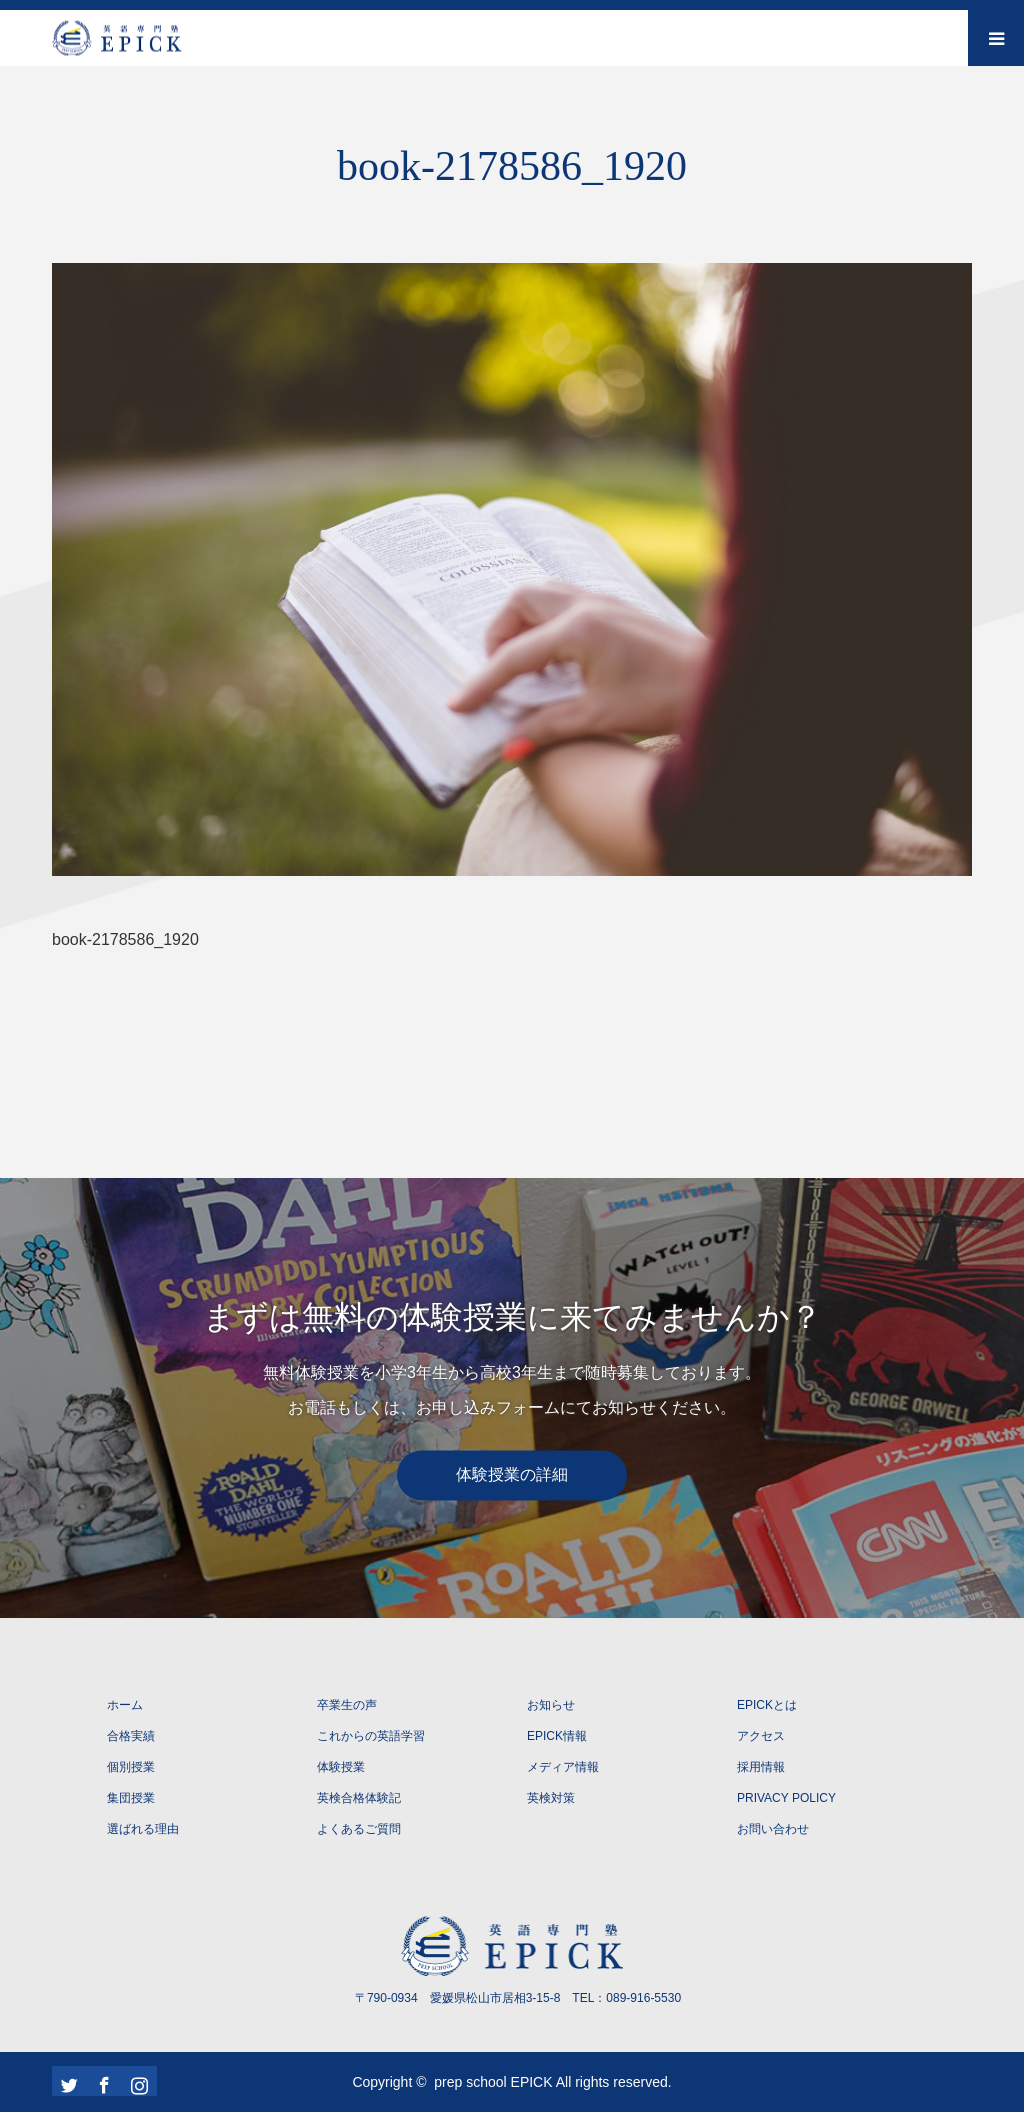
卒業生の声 (347, 1705)
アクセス (761, 1736)
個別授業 (131, 1767)
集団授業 (131, 1798)
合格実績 (131, 1736)
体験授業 (341, 1767)
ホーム (125, 1705)
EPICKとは (767, 1705)
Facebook (102, 2081)
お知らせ (551, 1705)
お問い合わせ (773, 1829)
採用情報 (761, 1767)
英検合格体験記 (359, 1798)
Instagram (137, 2081)
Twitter (67, 2081)
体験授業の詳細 (512, 1474)
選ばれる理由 (143, 1829)
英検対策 (551, 1798)
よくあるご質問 (359, 1829)
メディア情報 (563, 1767)
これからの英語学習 (371, 1736)
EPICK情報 (557, 1736)
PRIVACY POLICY (786, 1798)
